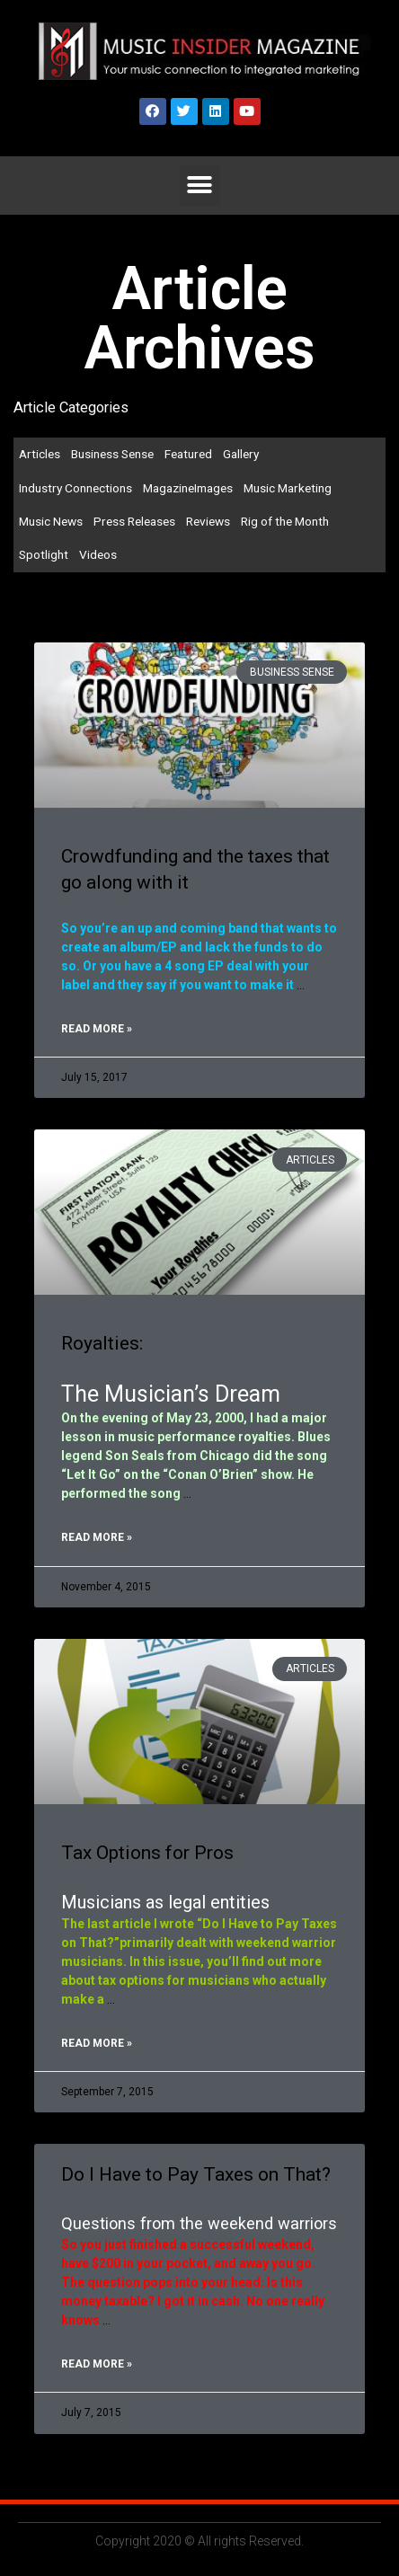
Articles (39, 454)
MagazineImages (188, 488)
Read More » (96, 1028)
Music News (51, 521)
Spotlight (43, 554)
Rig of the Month (285, 521)
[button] (200, 185)
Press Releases (134, 521)
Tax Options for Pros (147, 1852)
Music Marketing (288, 488)
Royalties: (102, 1343)
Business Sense (112, 454)
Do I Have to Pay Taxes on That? (196, 2174)
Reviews (208, 521)
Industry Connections (75, 488)
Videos (98, 554)
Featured (188, 454)
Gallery (241, 454)
